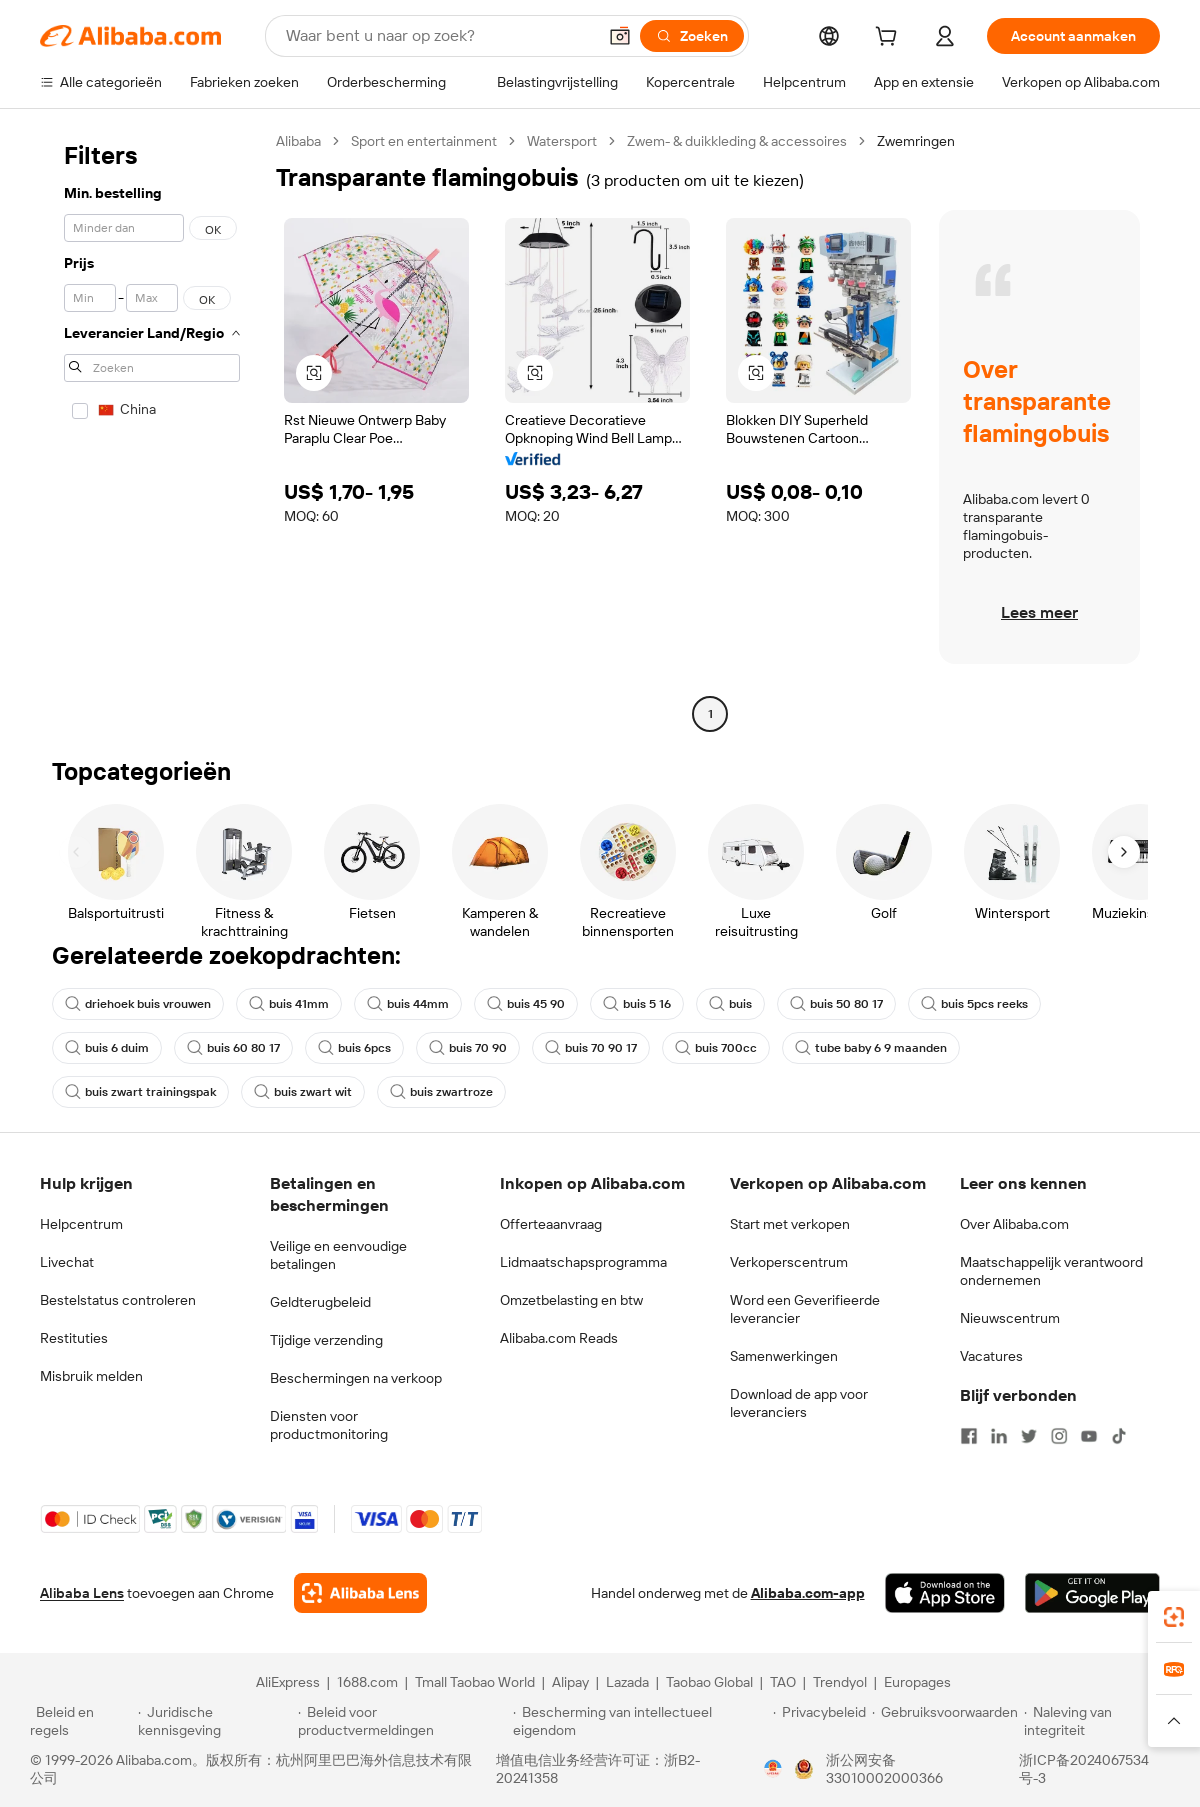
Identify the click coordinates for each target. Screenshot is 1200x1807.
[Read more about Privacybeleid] (819, 1721)
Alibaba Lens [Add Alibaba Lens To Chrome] (82, 1593)
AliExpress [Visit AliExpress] (288, 1682)
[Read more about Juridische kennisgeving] (215, 1721)
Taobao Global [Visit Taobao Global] (709, 1682)
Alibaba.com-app (808, 1593)
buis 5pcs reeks (974, 1004)
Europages (917, 1682)
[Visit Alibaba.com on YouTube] (1089, 1436)
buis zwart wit (303, 1092)
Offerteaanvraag (551, 1224)
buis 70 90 (468, 1048)
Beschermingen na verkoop (356, 1378)
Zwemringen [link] (916, 141)
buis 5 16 (637, 1004)
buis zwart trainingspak (140, 1092)
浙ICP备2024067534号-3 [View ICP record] (1084, 1769)
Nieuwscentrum (1010, 1318)
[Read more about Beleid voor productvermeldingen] (402, 1721)
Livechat (67, 1262)
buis (730, 1004)
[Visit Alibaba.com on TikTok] (1119, 1436)
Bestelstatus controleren (118, 1300)
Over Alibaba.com (1014, 1224)
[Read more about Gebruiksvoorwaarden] (945, 1721)
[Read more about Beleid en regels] (81, 1721)
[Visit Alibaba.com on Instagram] (1059, 1436)
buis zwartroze (441, 1092)
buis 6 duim (107, 1048)
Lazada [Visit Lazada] (627, 1682)
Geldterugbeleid (320, 1302)
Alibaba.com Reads (559, 1338)
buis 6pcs (354, 1048)
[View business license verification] (773, 1769)
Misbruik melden (91, 1376)
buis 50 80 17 (836, 1004)
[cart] (890, 39)
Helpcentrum (81, 1224)
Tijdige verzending (326, 1340)
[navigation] (152, 430)
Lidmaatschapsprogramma (583, 1262)
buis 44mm (408, 1004)
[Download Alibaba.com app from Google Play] (1092, 1593)
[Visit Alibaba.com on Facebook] (969, 1436)
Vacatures (991, 1356)
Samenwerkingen (784, 1356)
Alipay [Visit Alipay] (570, 1682)
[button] (620, 36)
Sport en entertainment (424, 141)
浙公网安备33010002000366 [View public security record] (884, 1769)
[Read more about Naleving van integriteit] (1097, 1721)
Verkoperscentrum (789, 1262)
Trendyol (840, 1682)
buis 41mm (289, 1004)
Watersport (562, 141)
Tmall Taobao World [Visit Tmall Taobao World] (475, 1682)
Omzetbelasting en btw (571, 1300)
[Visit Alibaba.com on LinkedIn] (999, 1436)
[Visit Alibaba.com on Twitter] (1029, 1436)
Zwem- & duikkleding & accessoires (737, 141)
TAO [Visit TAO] (783, 1682)
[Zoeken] (692, 36)
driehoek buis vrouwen (138, 1004)
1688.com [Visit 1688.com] (367, 1682)
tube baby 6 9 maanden (871, 1048)
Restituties (74, 1338)
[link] (1174, 1617)
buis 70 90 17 (591, 1048)
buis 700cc (716, 1048)
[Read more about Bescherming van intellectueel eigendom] (640, 1721)
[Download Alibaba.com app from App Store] (945, 1593)
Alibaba (298, 141)
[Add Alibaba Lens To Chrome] (360, 1593)
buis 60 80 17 (233, 1048)
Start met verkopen (790, 1224)
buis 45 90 (526, 1004)
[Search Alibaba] (439, 36)
